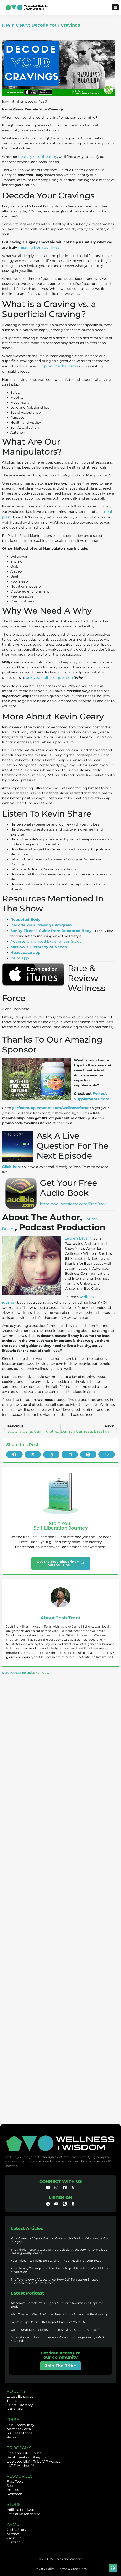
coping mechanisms (59, 366)
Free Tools (15, 2481)
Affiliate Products (21, 2510)
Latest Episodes (20, 2397)
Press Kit (14, 2538)
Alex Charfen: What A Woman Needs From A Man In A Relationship (59, 2314)
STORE (14, 2504)
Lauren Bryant (78, 1238)
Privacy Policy (45, 2569)
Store (11, 2486)
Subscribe (15, 2409)
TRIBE (13, 2419)
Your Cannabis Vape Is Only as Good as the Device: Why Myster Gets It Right (60, 2240)
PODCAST (17, 2391)
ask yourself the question (49, 677)
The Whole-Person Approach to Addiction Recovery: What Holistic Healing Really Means (59, 2251)
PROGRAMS (19, 2447)
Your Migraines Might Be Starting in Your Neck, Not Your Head (56, 2260)
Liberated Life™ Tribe (24, 2453)
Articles (13, 2490)
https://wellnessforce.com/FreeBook (73, 1204)
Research (14, 2494)
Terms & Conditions (72, 2569)
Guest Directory (20, 2405)
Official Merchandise (23, 2514)
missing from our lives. (39, 247)
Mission (13, 2534)
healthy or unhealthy (37, 156)
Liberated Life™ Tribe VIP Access (33, 2461)
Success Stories (19, 2433)
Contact (13, 2542)
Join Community (20, 2425)
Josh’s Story (16, 2530)
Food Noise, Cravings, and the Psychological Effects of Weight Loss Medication (60, 2270)
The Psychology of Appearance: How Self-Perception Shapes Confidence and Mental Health (54, 2281)
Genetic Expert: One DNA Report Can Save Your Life (48, 2322)
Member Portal (19, 2429)
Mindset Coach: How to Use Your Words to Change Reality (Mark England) (58, 2339)
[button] (115, 7)
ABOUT (14, 2524)
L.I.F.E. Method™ (20, 2466)
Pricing (12, 2437)
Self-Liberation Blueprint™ (29, 2457)
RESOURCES (20, 2476)
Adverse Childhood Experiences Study (46, 941)
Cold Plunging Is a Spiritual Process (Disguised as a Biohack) (55, 2330)
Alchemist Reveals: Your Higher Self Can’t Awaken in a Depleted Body (57, 2304)
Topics (12, 2401)
